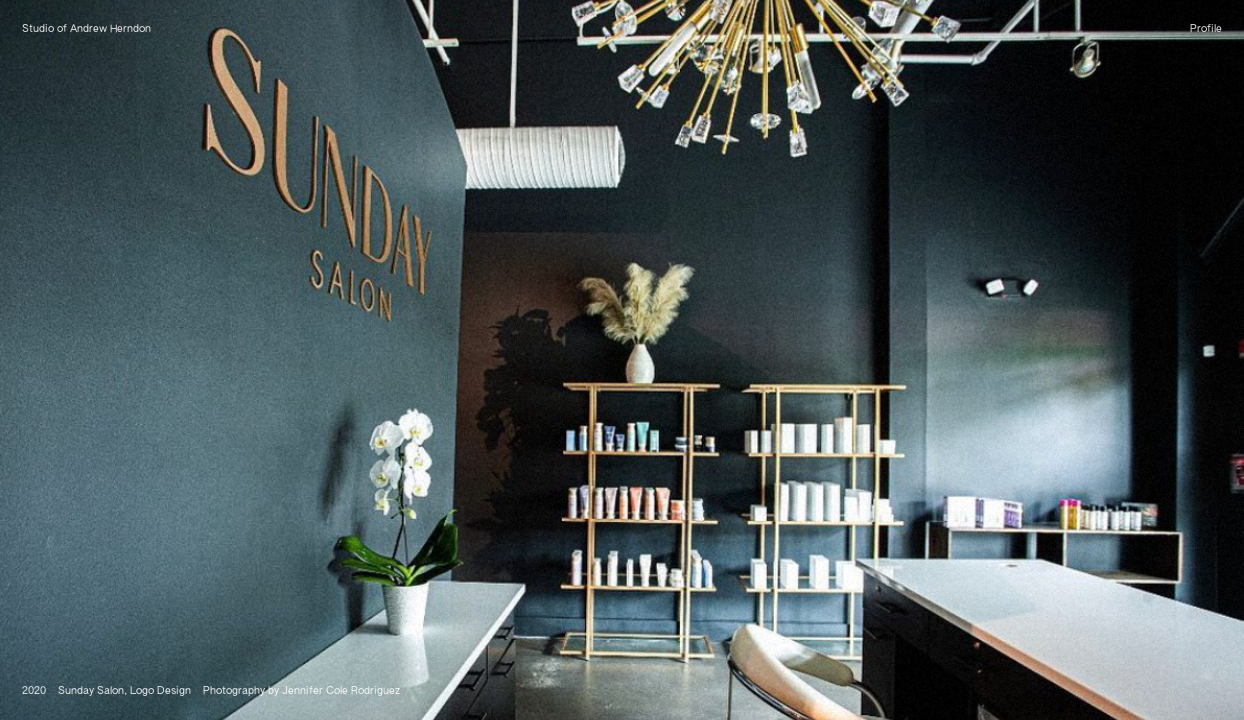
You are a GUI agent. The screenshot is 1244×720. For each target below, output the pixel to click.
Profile (1206, 29)
